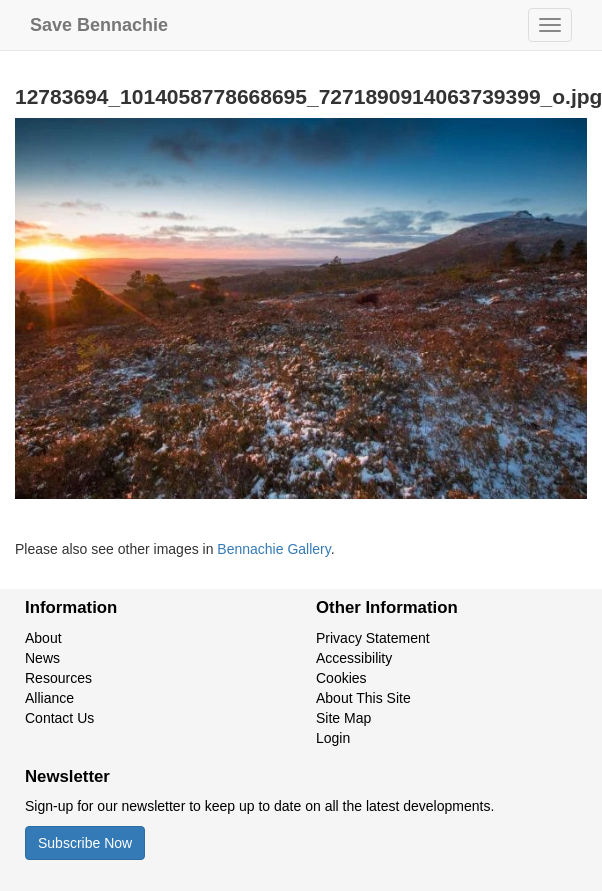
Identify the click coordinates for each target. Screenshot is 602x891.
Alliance (49, 698)
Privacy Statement (373, 638)
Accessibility (354, 658)
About (43, 638)
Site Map (343, 718)
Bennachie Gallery (273, 549)
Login (333, 738)
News (42, 658)
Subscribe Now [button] (85, 843)
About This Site (363, 698)
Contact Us (59, 718)
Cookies (341, 678)
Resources (58, 678)
